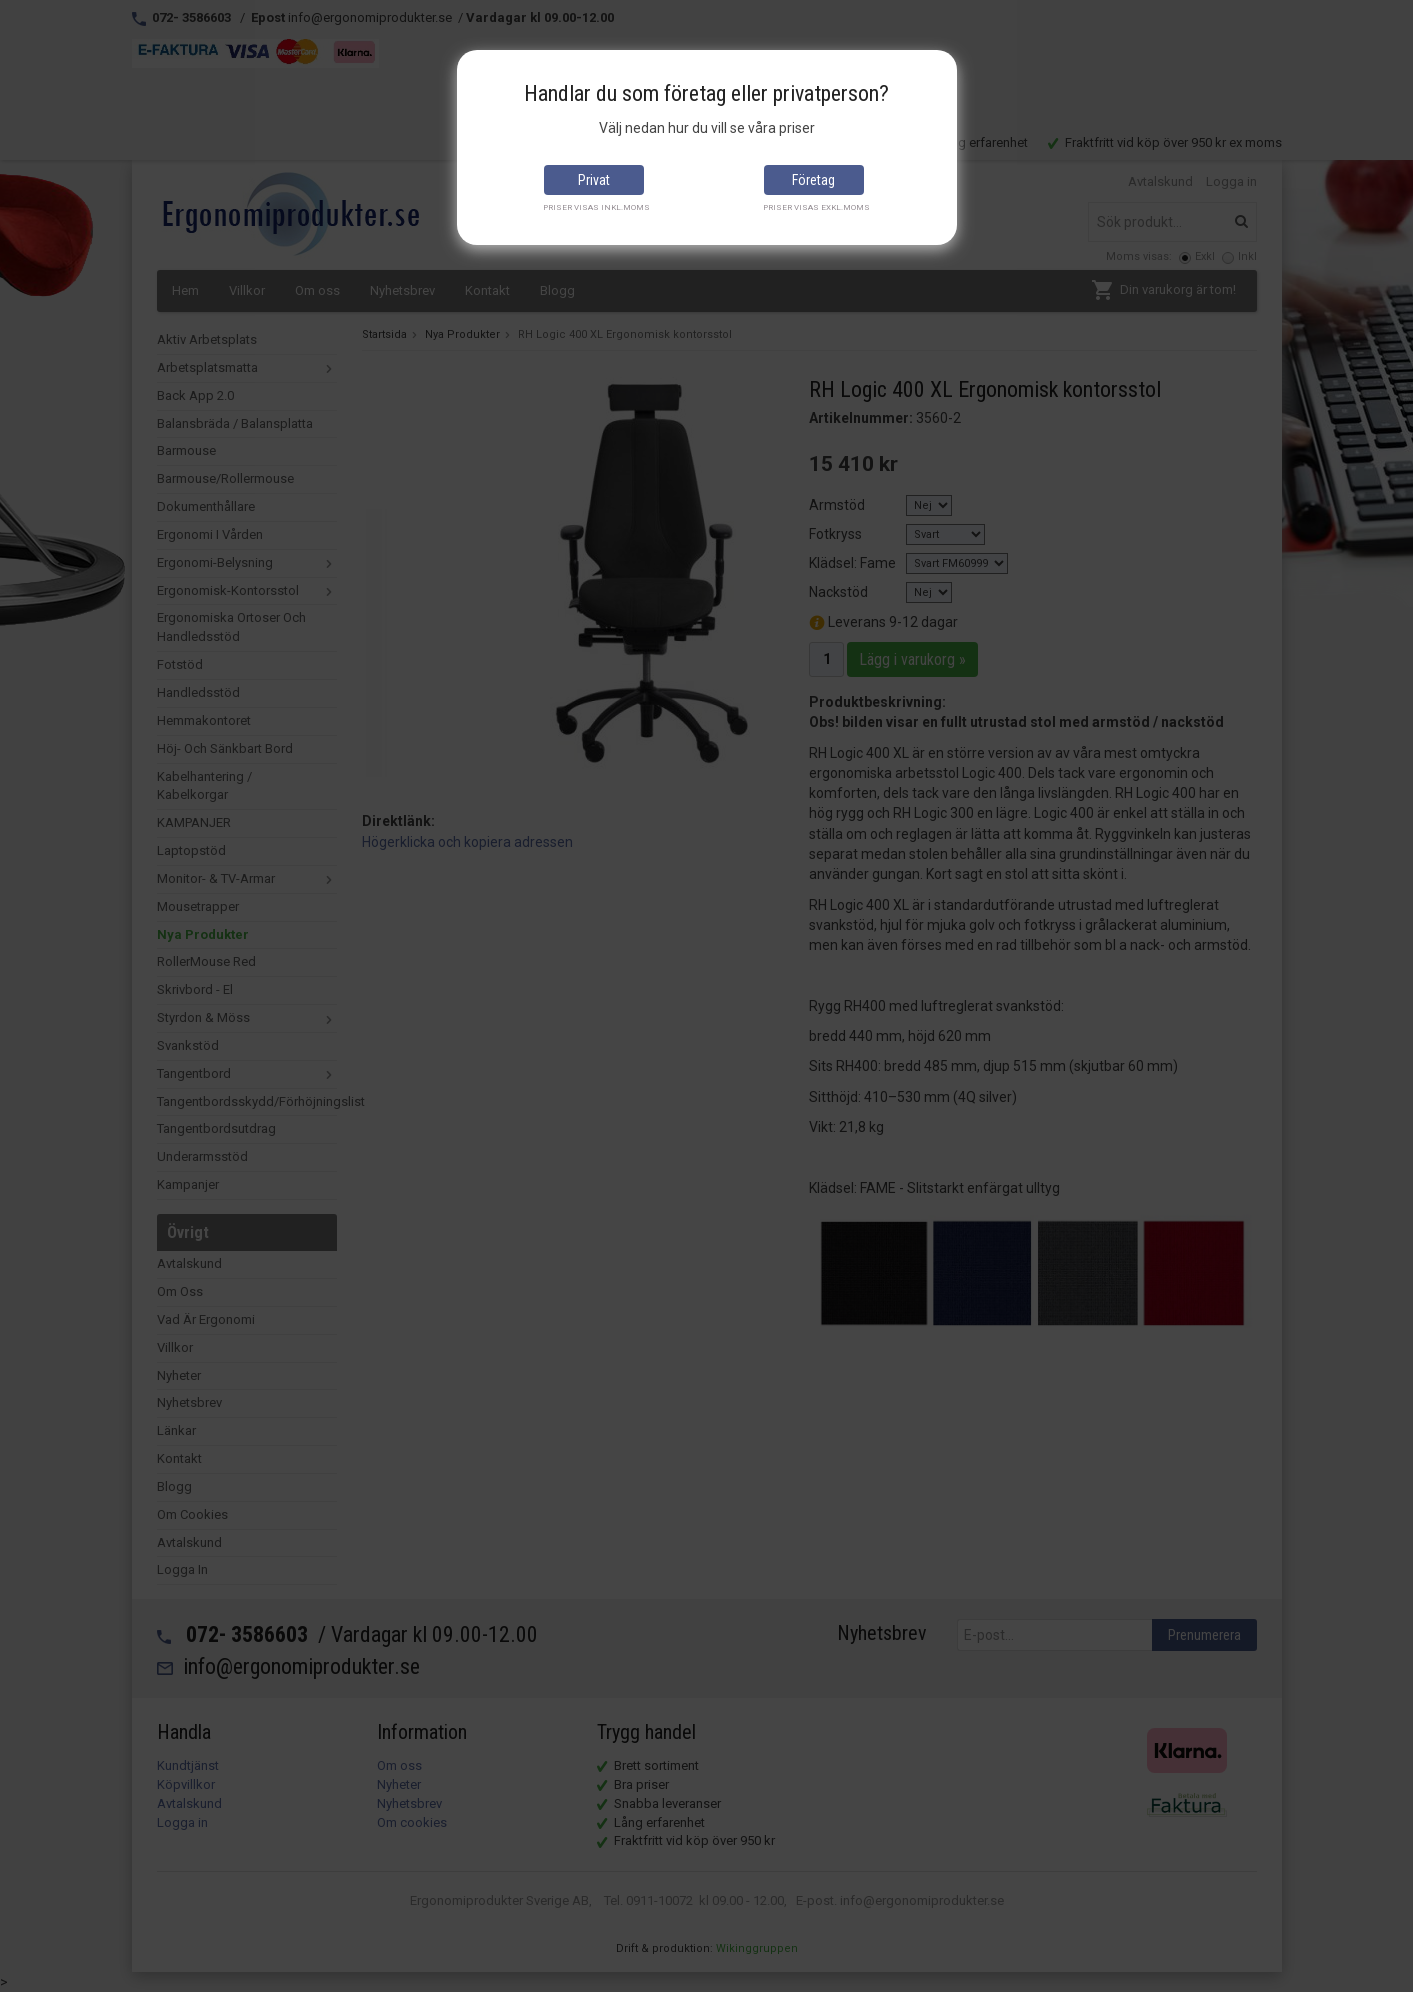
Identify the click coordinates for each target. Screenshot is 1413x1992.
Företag (813, 180)
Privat (594, 180)
